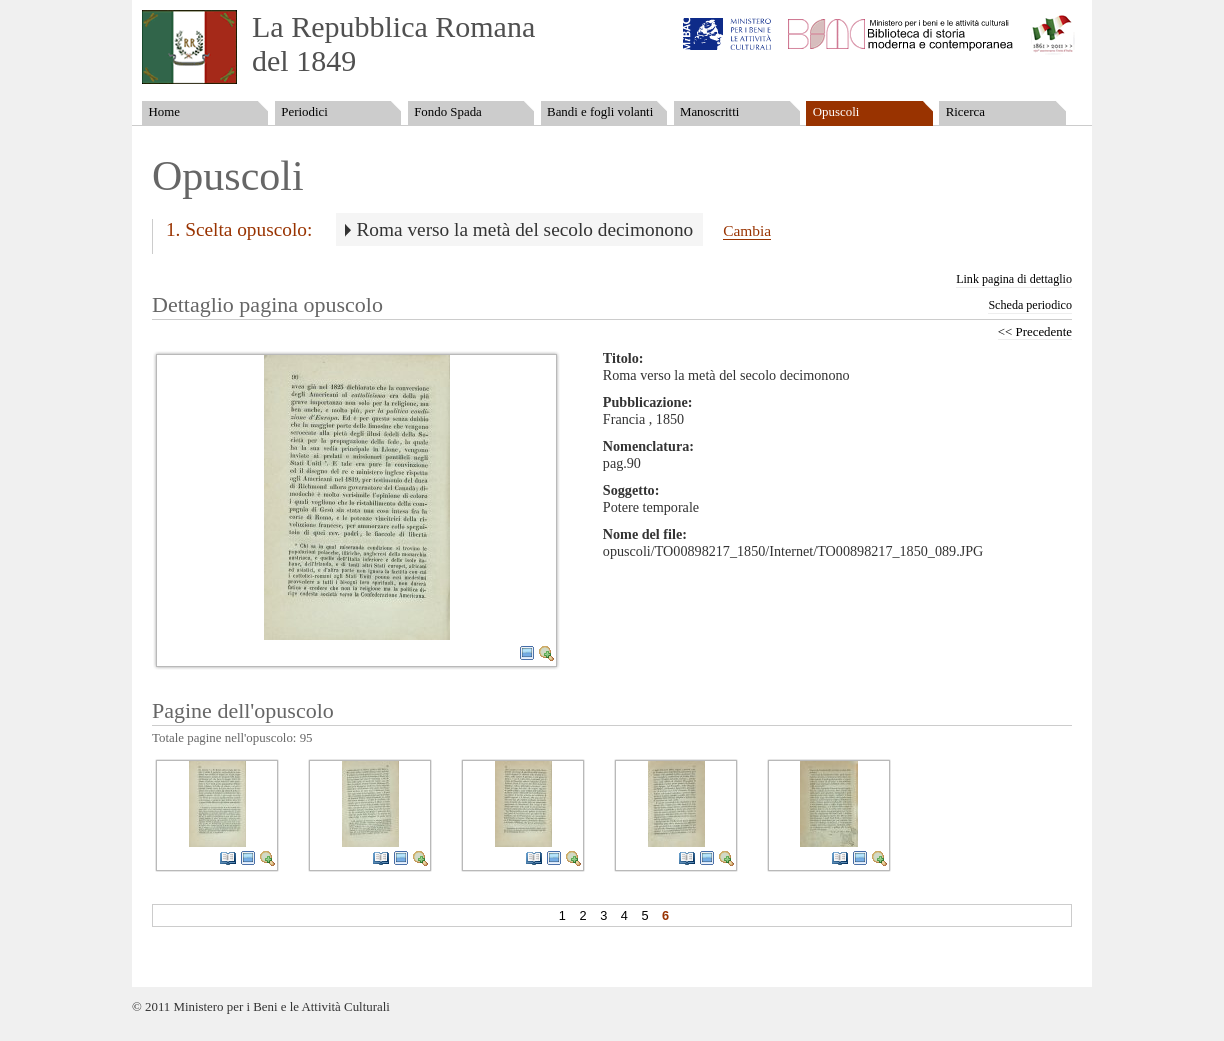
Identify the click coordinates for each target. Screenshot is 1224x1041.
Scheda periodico (1030, 305)
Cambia (747, 230)
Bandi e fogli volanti (600, 112)
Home (163, 112)
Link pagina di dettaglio (1014, 279)
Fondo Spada (448, 112)
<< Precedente (1035, 332)
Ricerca (965, 112)
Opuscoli (836, 112)
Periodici (304, 112)
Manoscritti (709, 112)
